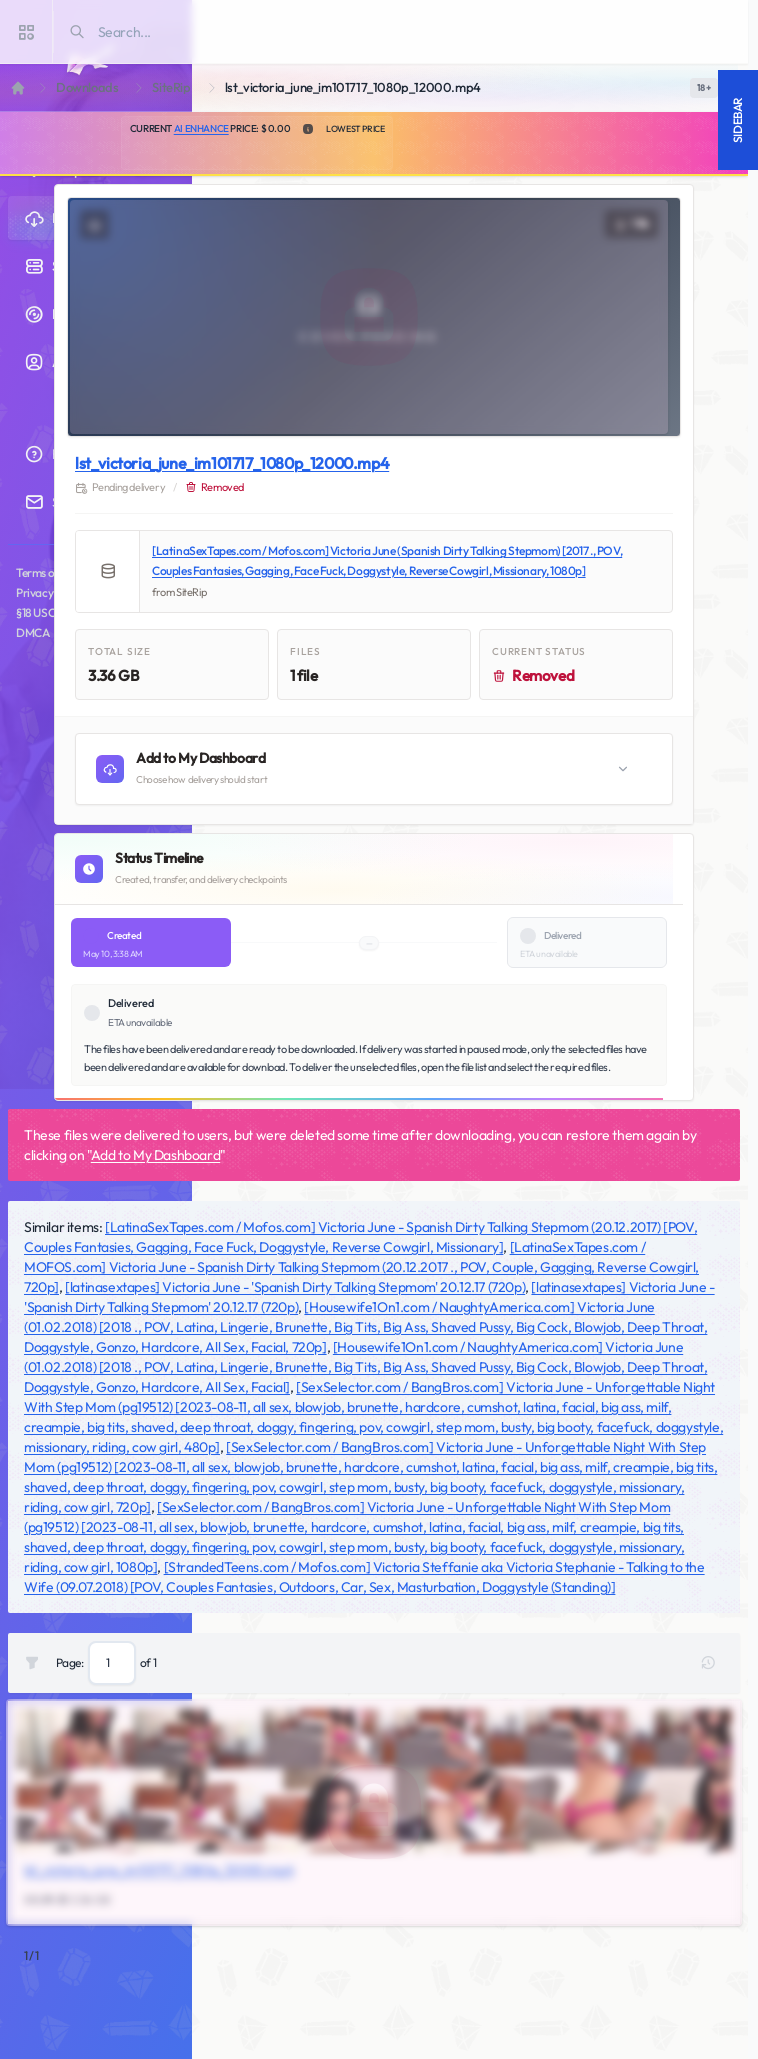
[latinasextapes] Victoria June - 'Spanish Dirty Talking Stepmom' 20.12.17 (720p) (295, 1287)
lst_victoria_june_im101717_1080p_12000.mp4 (232, 463)
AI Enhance (201, 128)
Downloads (87, 87)
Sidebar (737, 120)
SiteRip (171, 87)
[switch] (704, 88)
